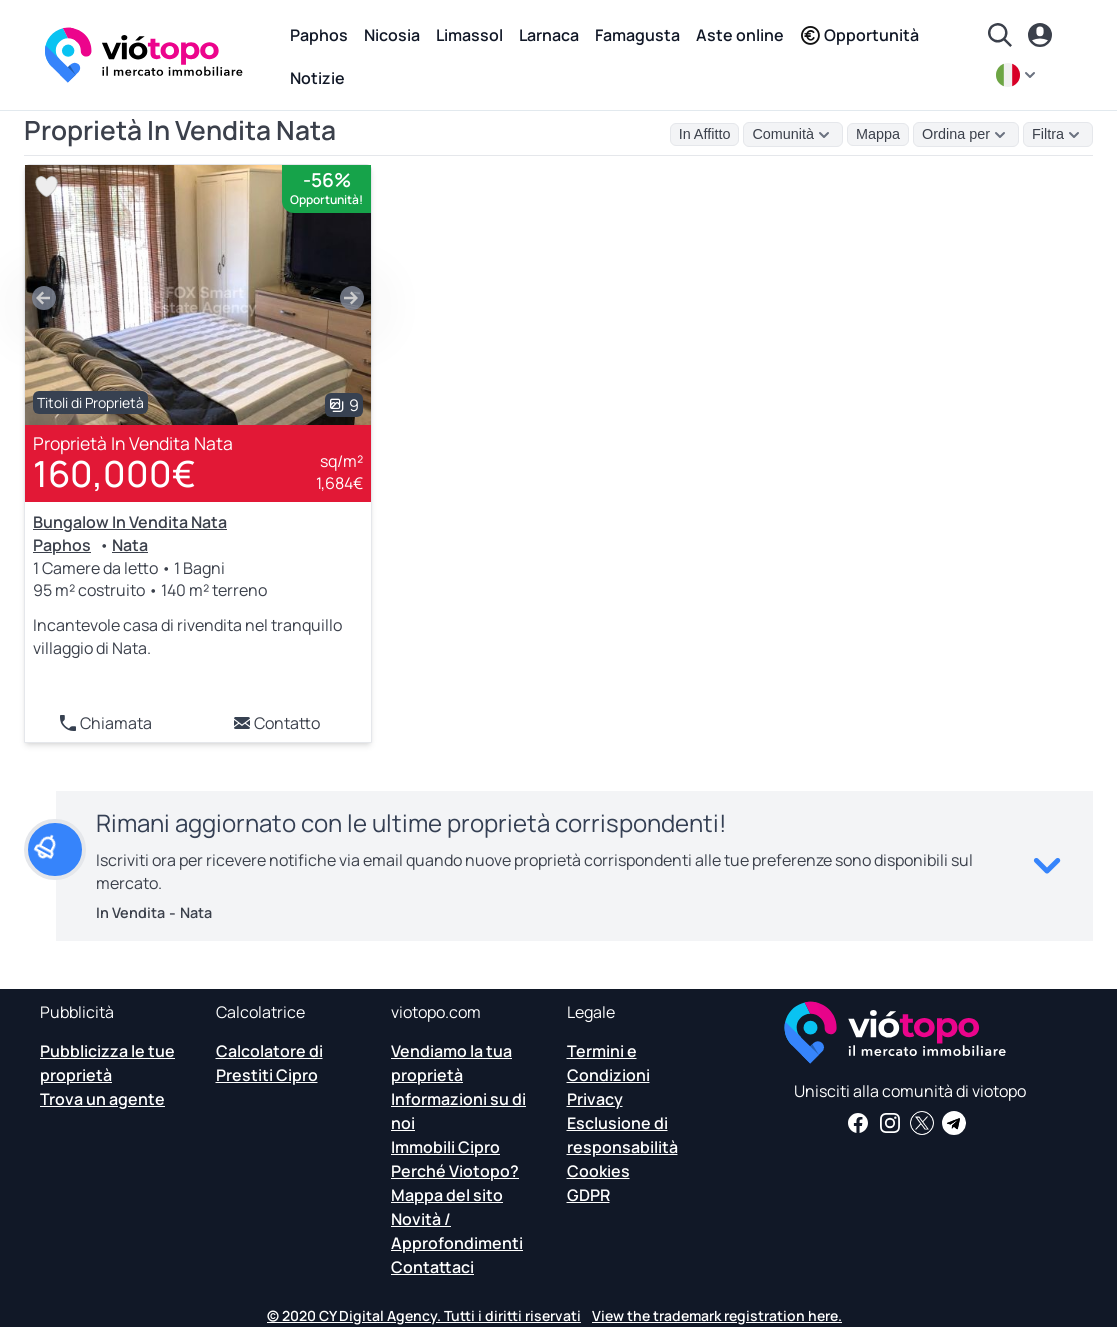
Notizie (317, 78)
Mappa (878, 134)
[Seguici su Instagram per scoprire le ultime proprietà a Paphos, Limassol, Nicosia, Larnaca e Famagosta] (890, 1123)
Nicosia (392, 35)
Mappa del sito (447, 1195)
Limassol (469, 35)
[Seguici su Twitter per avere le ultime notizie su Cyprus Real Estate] (922, 1123)
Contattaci (432, 1267)
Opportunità (859, 35)
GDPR (588, 1195)
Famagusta (637, 35)
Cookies (598, 1171)
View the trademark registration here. (717, 1315)
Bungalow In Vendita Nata (130, 522)
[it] (1018, 75)
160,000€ (114, 473)
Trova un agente (102, 1099)
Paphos (319, 35)
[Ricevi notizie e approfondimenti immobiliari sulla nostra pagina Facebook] (858, 1123)
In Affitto (705, 134)
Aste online (740, 35)
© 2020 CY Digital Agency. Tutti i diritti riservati (424, 1315)
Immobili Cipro (445, 1147)
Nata (130, 545)
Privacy (595, 1099)
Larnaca (549, 35)
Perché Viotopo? (455, 1171)
